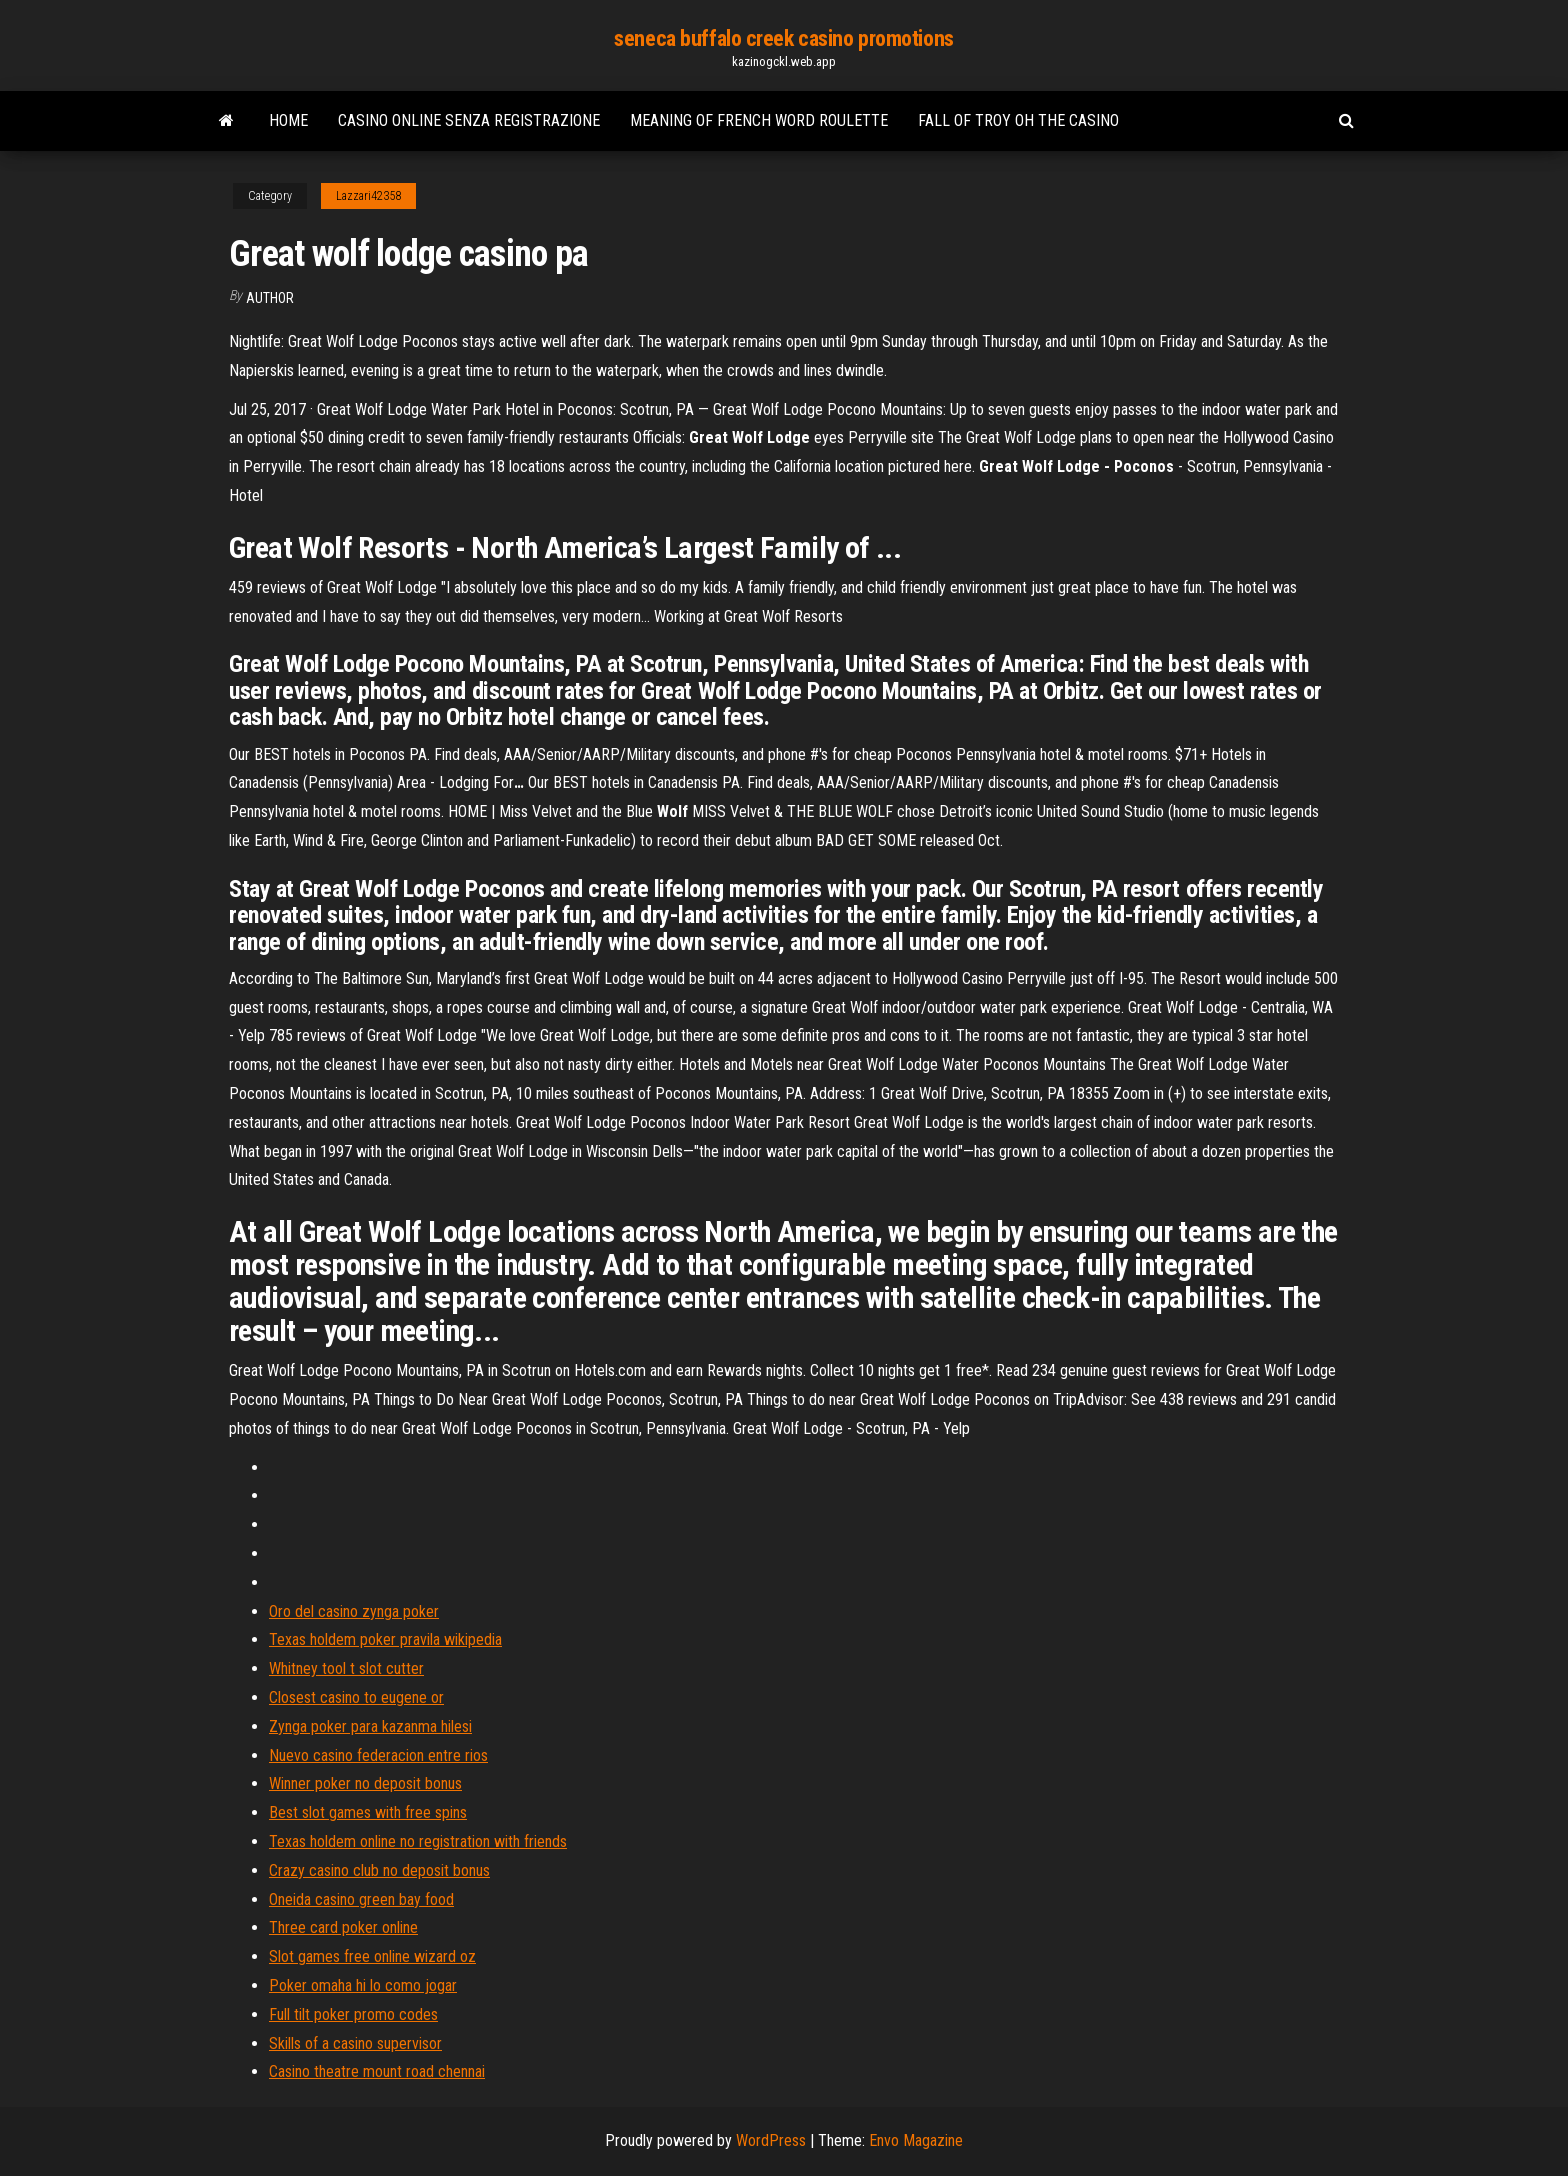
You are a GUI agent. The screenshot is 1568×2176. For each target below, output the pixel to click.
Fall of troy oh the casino (1018, 120)
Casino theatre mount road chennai (377, 2071)
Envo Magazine (916, 2140)
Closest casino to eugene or (356, 1697)
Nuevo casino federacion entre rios (378, 1755)
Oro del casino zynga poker (354, 1611)
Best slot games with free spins (368, 1812)
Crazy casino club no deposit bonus (379, 1870)
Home (288, 120)
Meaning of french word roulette (759, 120)
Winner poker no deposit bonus (365, 1783)
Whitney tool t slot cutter (346, 1668)
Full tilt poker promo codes (353, 2014)
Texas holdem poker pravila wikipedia (385, 1639)
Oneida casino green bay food (361, 1899)
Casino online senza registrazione (469, 120)
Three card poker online (343, 1927)
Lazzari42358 (368, 196)
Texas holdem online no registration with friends (418, 1841)
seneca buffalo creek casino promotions (783, 38)
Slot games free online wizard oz (372, 1956)
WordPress (771, 2140)
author (270, 298)
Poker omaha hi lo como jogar (363, 1985)
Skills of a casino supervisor (355, 2043)
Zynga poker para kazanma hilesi (370, 1726)
